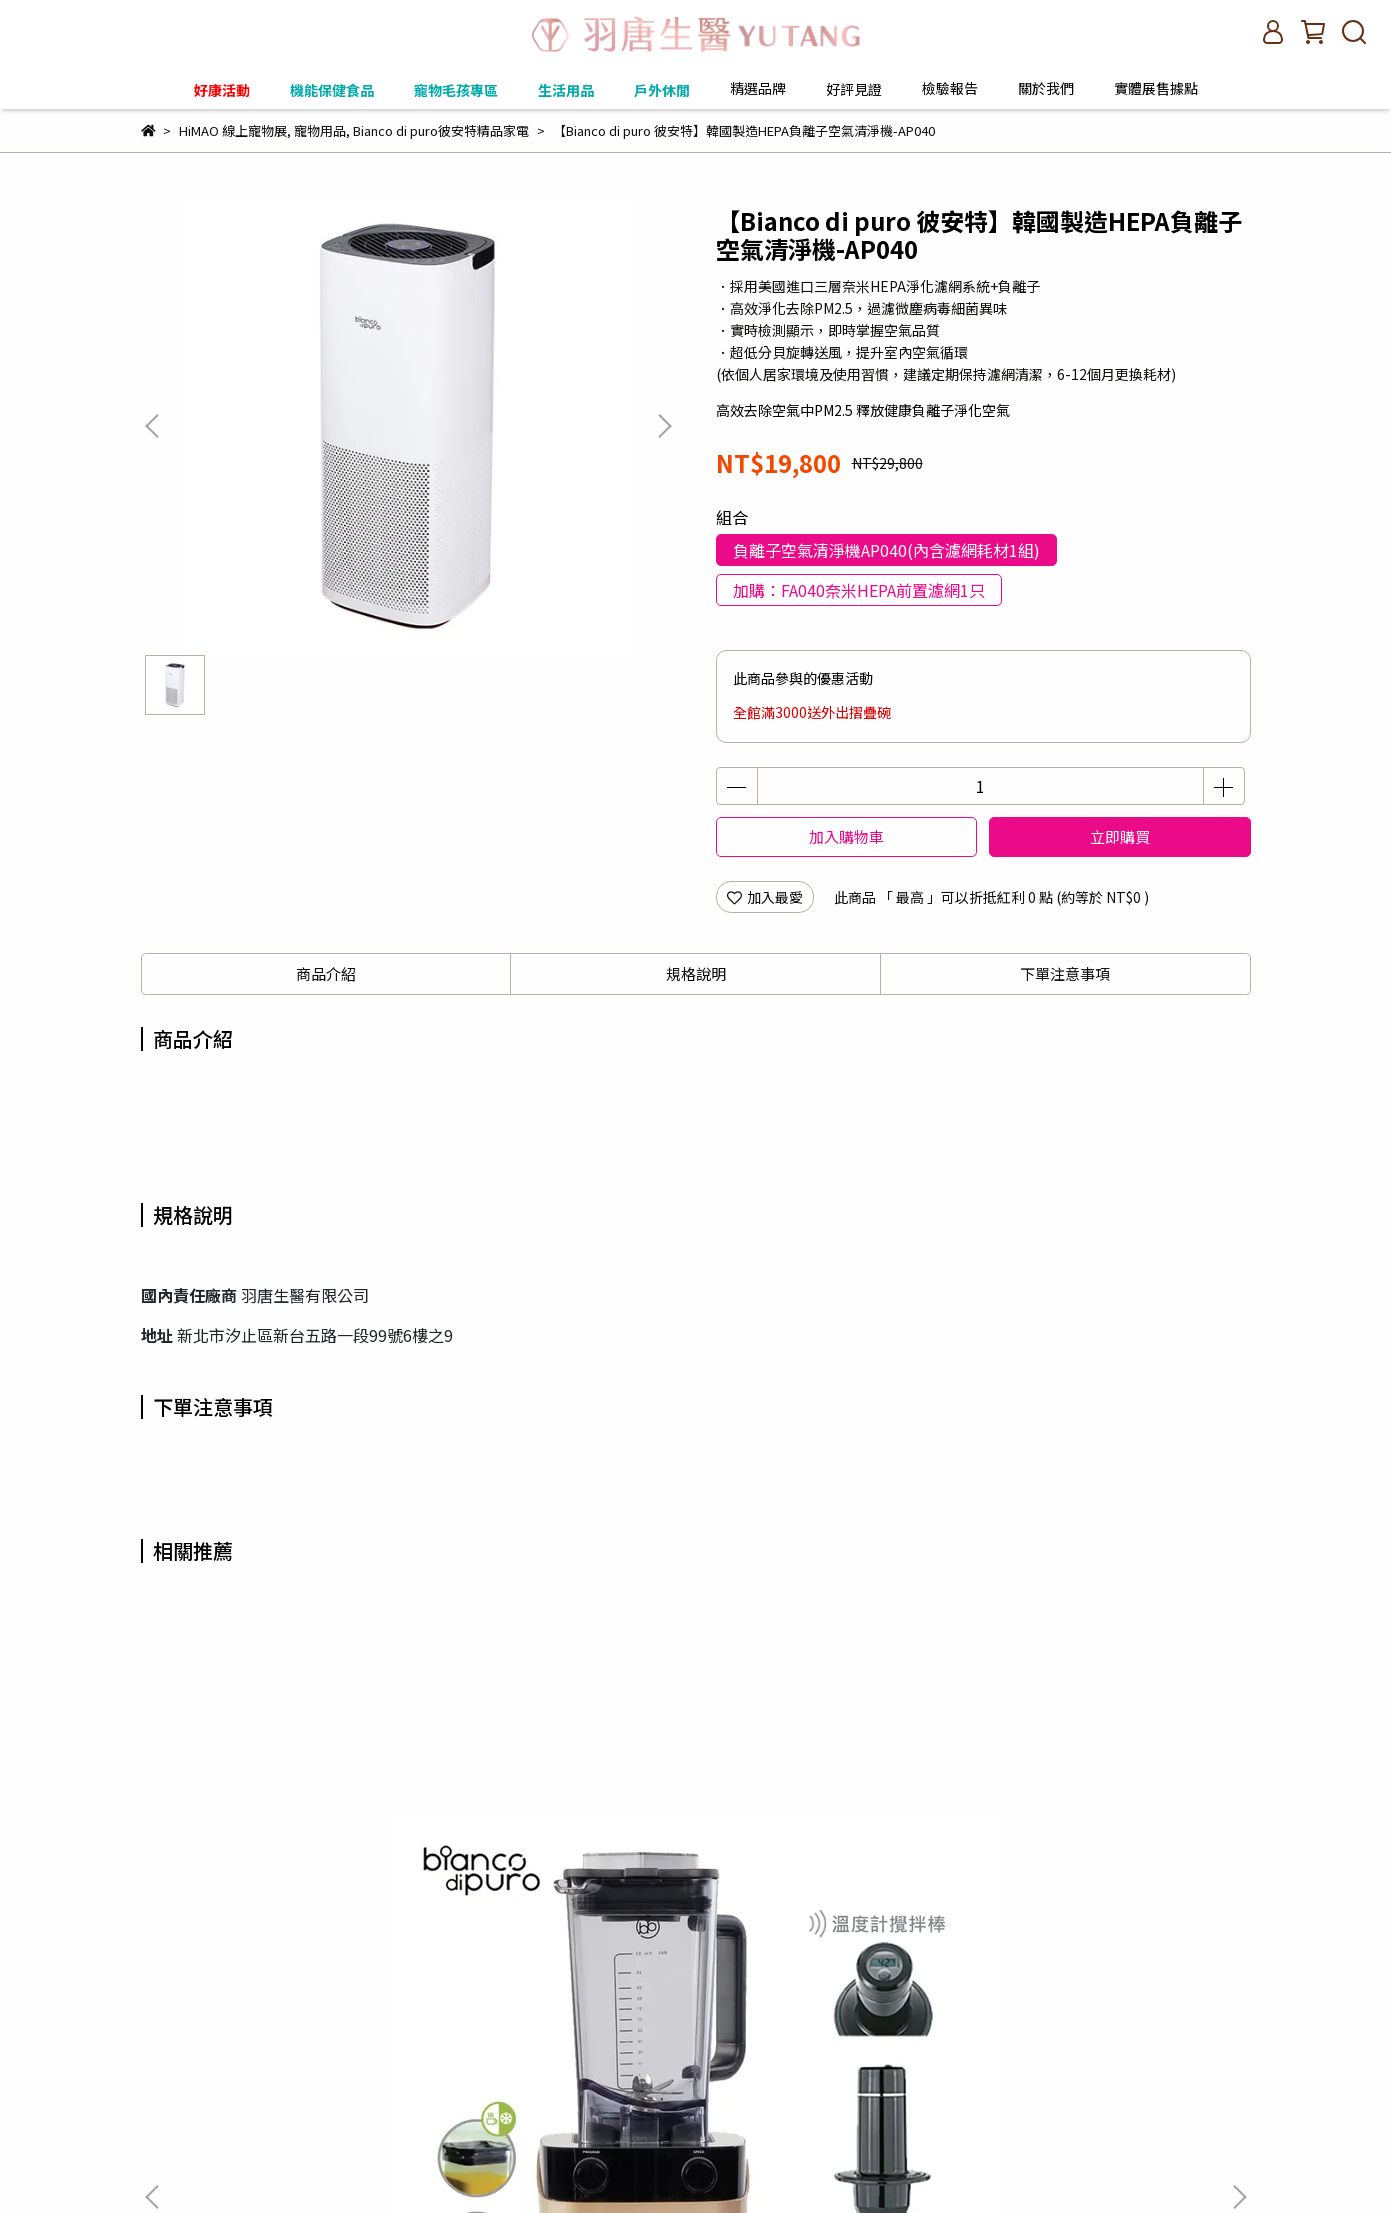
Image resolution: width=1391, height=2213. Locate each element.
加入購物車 (846, 836)
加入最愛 (765, 897)
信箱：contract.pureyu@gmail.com (258, 2079)
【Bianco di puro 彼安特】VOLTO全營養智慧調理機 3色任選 (291, 1848)
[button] (664, 426)
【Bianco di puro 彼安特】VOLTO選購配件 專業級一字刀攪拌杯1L (1100, 1848)
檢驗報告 (950, 88)
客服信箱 (399, 2126)
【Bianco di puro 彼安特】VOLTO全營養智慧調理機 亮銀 (830, 1848)
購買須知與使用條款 (284, 2126)
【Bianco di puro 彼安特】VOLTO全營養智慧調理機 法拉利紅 (560, 1848)
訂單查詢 (169, 2126)
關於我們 (479, 2126)
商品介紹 (326, 973)
